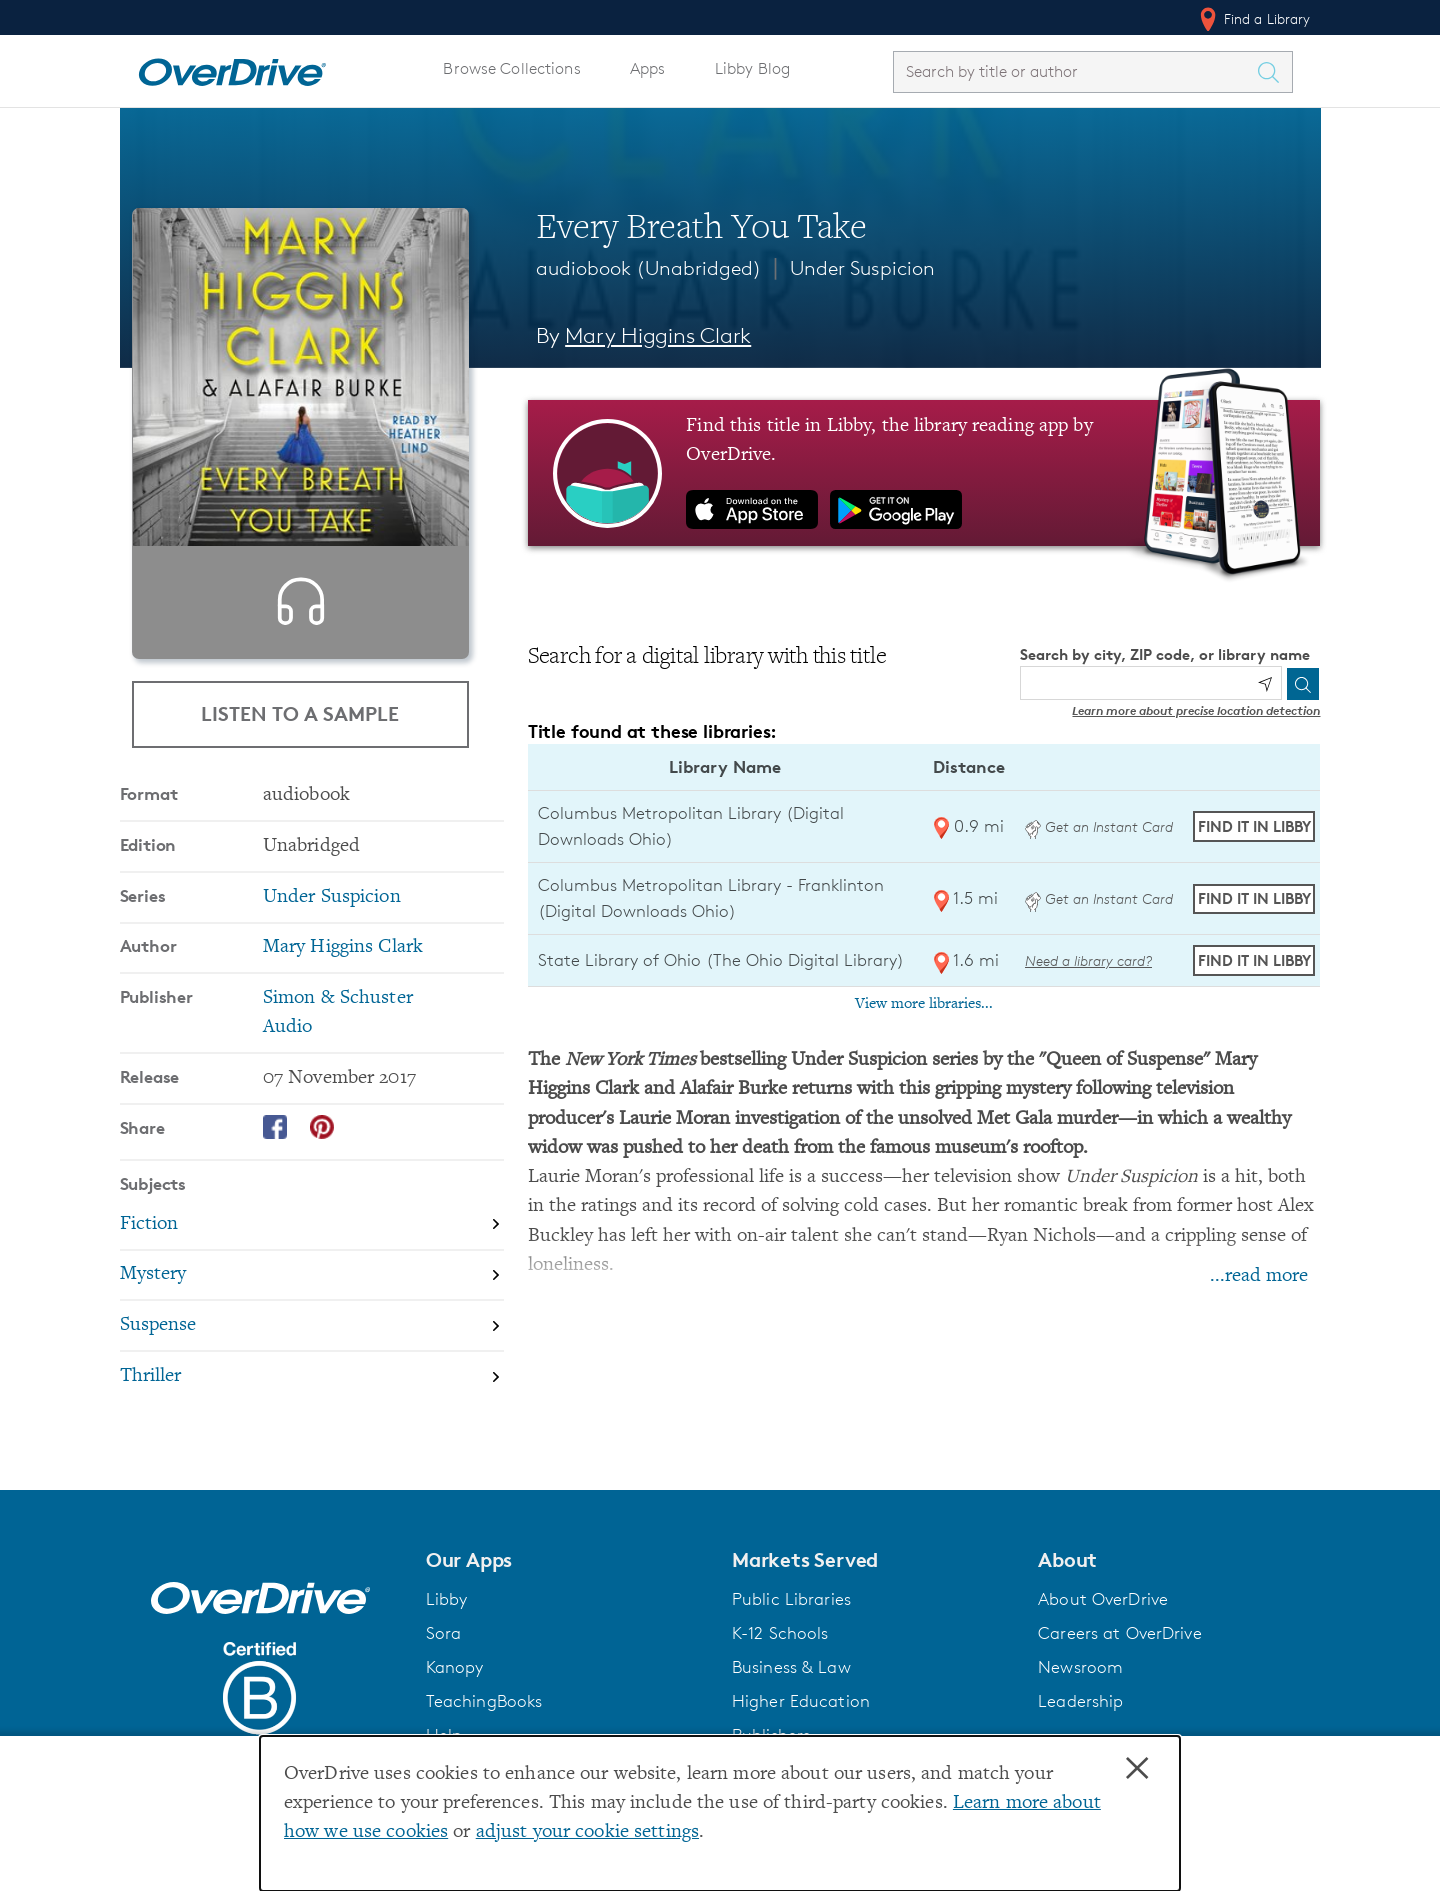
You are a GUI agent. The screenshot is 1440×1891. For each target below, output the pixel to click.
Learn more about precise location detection (1196, 710)
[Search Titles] (1274, 72)
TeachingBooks (484, 1701)
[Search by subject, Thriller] (312, 1411)
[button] (567, 1560)
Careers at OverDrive (1119, 1633)
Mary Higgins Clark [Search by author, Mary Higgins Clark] (658, 335)
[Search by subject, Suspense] (312, 1361)
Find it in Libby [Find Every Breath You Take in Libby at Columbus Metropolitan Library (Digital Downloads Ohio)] (1254, 826)
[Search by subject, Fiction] (312, 1260)
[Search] (1303, 684)
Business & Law (791, 1667)
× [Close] (1137, 1769)
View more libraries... (924, 1004)
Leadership (1080, 1701)
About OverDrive (1103, 1599)
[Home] (232, 68)
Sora (444, 1633)
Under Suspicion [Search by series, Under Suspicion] (332, 932)
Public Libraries (791, 1599)
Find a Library (1253, 19)
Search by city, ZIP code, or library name (1165, 654)
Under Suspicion (862, 268)
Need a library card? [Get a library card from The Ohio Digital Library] (1088, 960)
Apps (648, 68)
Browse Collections (511, 68)
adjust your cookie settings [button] (587, 1832)
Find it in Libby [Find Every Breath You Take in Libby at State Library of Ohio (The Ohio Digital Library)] (1254, 960)
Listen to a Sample (300, 713)
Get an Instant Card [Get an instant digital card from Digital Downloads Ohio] (1099, 826)
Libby (447, 1599)
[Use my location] (1265, 684)
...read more (1259, 1276)
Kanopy (455, 1667)
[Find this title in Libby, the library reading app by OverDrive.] (924, 473)
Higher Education (801, 1701)
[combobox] (1075, 71)
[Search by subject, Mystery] (312, 1311)
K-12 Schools (780, 1633)
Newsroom (1080, 1667)
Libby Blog (752, 68)
